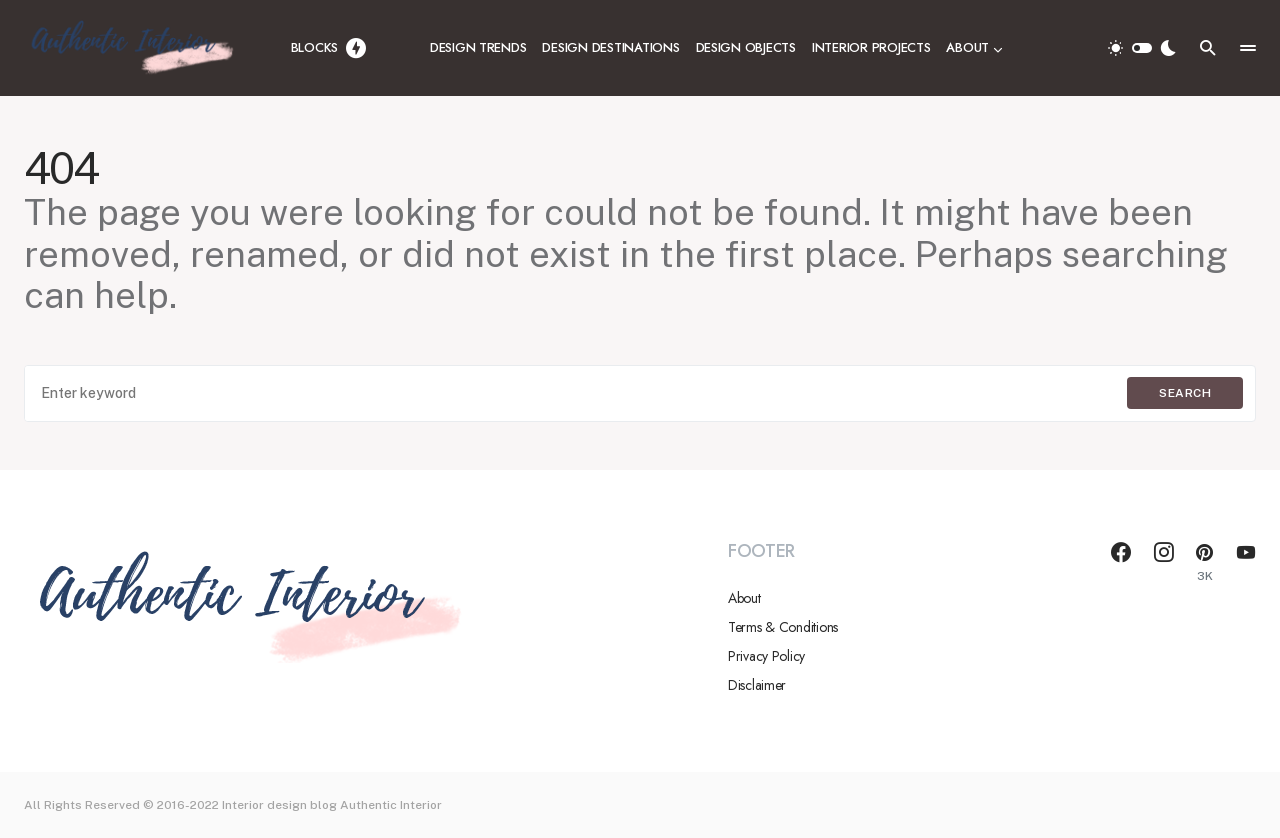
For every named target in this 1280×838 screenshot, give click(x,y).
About (744, 598)
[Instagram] (1164, 562)
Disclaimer (757, 685)
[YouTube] (1246, 562)
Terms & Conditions (783, 627)
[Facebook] (1121, 562)
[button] (1142, 48)
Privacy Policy (766, 656)
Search (1185, 393)
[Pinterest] (1204, 562)
